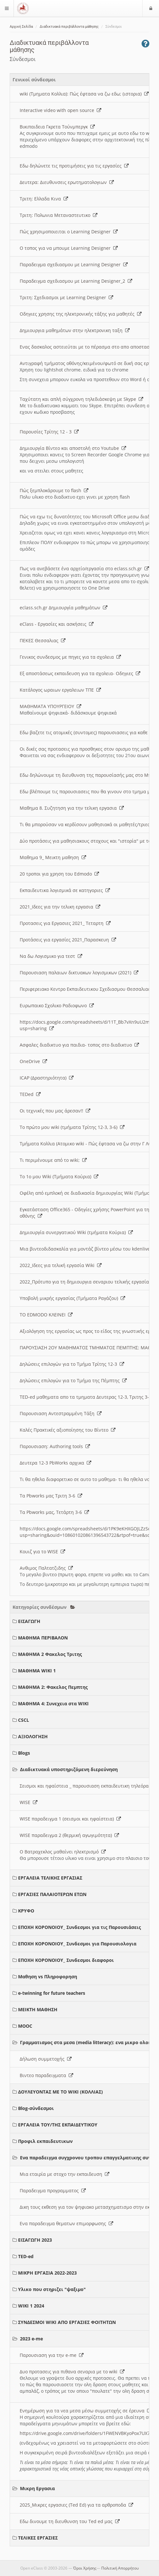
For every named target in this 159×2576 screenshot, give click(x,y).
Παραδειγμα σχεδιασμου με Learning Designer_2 (76, 281)
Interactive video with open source (60, 110)
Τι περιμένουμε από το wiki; (53, 1160)
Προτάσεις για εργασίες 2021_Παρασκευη (68, 940)
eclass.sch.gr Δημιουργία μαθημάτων (63, 607)
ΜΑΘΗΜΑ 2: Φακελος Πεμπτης (53, 1687)
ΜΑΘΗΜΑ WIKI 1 (37, 1671)
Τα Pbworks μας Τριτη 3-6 (51, 1496)
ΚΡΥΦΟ (26, 1911)
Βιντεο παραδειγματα (46, 2075)
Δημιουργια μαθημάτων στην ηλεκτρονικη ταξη (75, 330)
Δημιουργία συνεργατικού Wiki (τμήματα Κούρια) (76, 1232)
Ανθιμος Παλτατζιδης (46, 1568)
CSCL (23, 1720)
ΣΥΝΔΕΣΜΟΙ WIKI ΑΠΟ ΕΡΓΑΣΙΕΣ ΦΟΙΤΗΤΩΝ (67, 2322)
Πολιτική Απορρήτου (120, 2568)
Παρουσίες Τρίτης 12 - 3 (49, 432)
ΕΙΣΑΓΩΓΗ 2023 (35, 2240)
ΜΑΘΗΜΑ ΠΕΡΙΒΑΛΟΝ (43, 1638)
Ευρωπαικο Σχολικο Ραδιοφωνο (57, 1005)
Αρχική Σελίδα (21, 27)
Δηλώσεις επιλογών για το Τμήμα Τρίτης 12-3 (72, 1364)
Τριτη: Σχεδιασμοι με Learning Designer (66, 297)
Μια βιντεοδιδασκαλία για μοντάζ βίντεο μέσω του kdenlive (88, 1249)
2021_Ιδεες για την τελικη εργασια (60, 907)
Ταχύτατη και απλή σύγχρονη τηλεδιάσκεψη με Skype (81, 399)
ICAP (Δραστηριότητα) (47, 1078)
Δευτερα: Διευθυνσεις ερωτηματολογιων (67, 182)
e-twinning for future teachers (51, 1993)
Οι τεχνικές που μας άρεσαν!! (55, 1111)
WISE (28, 1802)
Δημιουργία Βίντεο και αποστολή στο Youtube (73, 448)
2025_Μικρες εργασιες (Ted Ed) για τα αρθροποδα (76, 2505)
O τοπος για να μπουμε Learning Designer (69, 248)
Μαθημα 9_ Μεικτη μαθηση (53, 857)
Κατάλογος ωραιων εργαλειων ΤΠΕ (60, 690)
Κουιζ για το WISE (42, 1551)
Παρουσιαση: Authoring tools (55, 1446)
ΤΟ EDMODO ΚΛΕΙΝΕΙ (46, 1315)
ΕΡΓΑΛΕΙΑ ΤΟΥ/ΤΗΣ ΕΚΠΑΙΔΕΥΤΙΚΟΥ (57, 2125)
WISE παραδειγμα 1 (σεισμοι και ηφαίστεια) (70, 1819)
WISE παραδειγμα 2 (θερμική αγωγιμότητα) (69, 1835)
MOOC (25, 2026)
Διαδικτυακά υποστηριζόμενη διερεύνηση (69, 1769)
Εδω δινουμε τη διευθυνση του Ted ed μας (70, 2521)
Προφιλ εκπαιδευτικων (45, 2141)
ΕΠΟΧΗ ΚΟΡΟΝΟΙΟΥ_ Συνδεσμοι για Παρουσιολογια (77, 1944)
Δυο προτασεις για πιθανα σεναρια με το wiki (72, 2371)
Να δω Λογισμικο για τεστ (51, 956)
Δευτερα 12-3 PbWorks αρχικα (55, 1463)
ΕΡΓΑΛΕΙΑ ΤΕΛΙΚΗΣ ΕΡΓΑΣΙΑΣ (50, 1878)
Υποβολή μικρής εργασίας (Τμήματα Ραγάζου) (72, 1298)
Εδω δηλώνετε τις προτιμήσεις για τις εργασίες (74, 166)
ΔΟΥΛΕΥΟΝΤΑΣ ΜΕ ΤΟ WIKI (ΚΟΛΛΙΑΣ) (60, 2092)
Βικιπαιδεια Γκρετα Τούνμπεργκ (57, 127)
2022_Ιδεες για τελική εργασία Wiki (61, 1265)
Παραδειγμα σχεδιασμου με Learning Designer (74, 264)
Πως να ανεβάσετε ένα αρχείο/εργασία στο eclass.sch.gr (84, 568)
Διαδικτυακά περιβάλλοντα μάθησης (69, 27)
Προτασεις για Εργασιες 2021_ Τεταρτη (65, 923)
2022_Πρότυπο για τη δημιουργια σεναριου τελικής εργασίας (89, 1282)
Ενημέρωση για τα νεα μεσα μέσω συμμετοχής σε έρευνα (86, 2411)
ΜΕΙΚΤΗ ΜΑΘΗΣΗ (37, 2009)
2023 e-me (31, 2339)
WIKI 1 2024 (31, 2306)
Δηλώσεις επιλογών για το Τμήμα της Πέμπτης (73, 1380)
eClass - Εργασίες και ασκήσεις (57, 624)
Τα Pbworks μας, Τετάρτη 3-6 (54, 1512)
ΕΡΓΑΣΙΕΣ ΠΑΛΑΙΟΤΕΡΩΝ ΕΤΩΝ (52, 1894)
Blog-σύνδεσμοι (36, 2108)
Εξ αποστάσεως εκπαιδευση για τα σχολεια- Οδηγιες (80, 673)
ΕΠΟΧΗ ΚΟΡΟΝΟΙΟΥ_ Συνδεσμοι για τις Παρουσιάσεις (79, 1927)
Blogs (24, 1753)
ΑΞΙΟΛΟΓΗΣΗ (33, 1736)
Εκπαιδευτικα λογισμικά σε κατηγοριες (65, 890)
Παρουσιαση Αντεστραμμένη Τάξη (61, 1413)
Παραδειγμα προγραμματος (53, 2190)
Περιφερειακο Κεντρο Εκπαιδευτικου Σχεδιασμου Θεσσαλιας (88, 989)
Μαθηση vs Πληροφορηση (47, 1976)
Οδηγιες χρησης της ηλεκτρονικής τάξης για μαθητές (81, 314)
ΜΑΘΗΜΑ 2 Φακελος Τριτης (50, 1654)
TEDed (30, 1094)
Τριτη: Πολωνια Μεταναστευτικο (58, 215)
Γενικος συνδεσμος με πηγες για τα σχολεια (70, 657)
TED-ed (26, 2256)
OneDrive (33, 1061)
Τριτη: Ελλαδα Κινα (44, 199)
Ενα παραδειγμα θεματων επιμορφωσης (66, 2223)
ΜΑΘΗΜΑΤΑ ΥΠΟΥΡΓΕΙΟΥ (50, 706)
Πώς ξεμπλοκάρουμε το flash (54, 490)
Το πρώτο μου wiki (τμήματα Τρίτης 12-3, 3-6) (72, 1127)
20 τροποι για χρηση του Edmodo (59, 874)
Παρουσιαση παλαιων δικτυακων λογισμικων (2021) (79, 972)
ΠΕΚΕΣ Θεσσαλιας (42, 640)
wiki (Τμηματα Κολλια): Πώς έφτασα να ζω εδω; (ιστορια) (84, 94)
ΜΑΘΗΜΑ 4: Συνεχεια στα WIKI (53, 1703)
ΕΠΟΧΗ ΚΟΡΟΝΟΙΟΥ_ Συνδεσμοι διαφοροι (66, 1960)
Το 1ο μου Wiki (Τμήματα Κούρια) (59, 1176)
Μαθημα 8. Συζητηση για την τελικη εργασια (72, 808)
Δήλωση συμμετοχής (46, 2059)
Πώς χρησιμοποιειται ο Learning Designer (69, 231)
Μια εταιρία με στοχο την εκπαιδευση (64, 2174)
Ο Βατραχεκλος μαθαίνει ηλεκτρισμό (63, 1852)
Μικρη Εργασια (37, 2488)
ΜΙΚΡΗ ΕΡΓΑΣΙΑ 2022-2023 (47, 2273)
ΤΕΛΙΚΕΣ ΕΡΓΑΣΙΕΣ (38, 2538)
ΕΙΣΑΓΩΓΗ (29, 1621)
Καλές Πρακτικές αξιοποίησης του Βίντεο (67, 1430)
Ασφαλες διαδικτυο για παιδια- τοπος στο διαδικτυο (79, 1045)
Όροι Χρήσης (84, 2568)
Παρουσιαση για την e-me (52, 2355)
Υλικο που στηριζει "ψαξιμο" (52, 2289)
